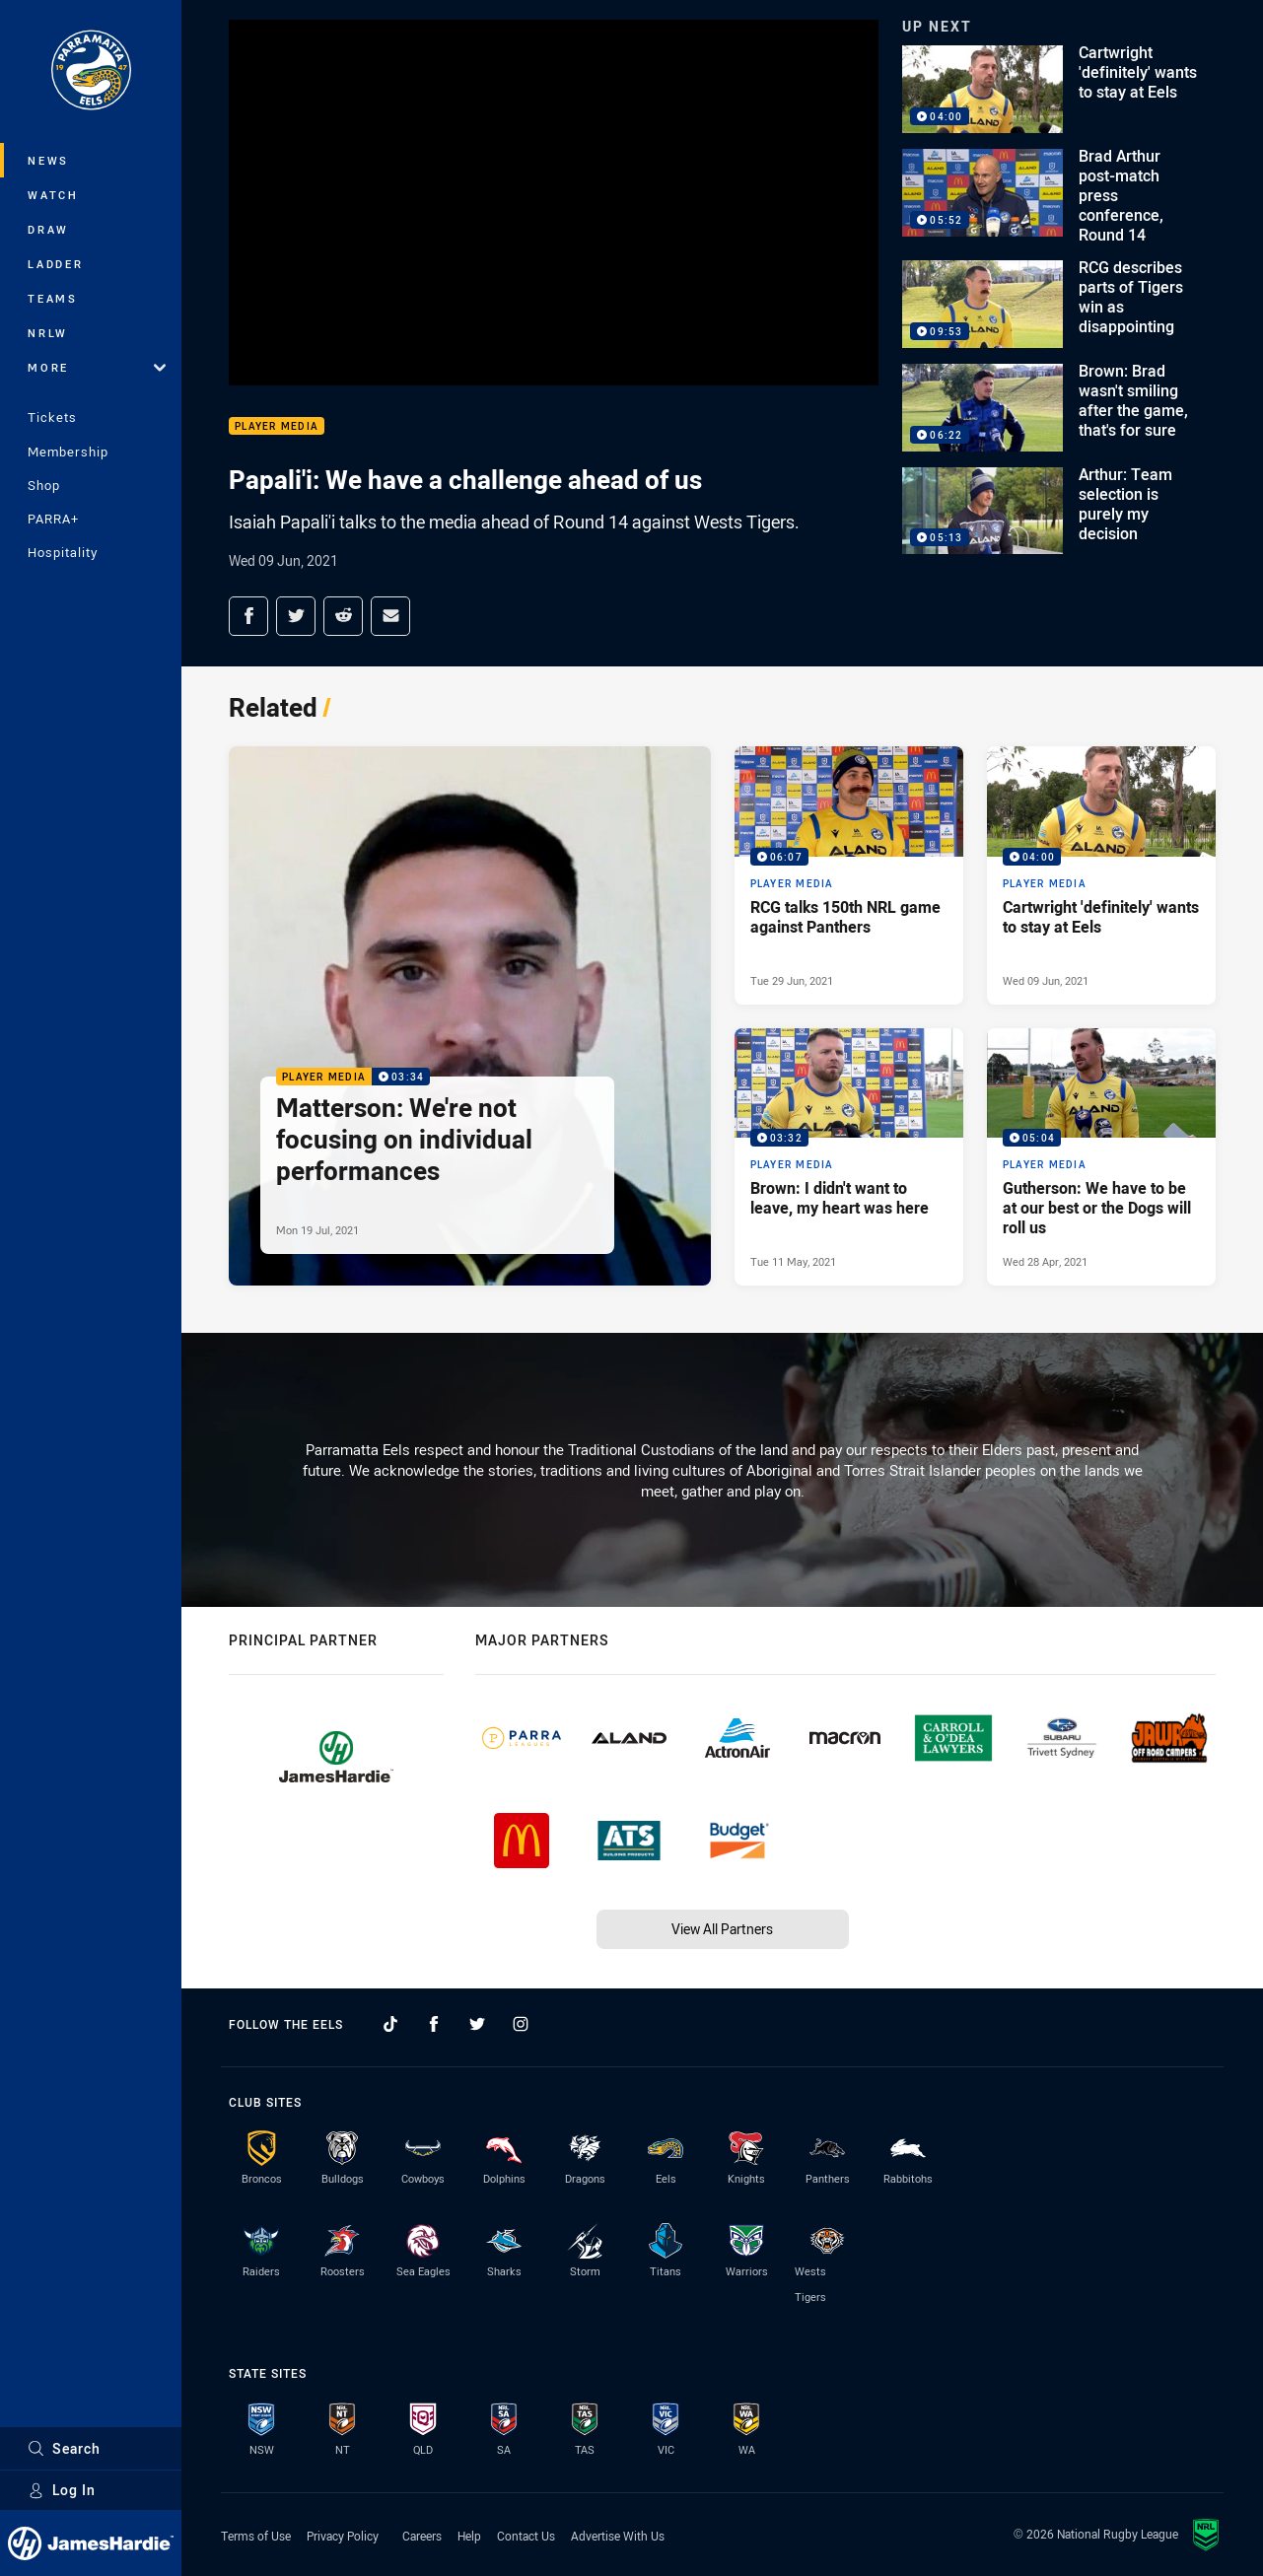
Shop (44, 485)
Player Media (276, 426)
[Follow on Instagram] (520, 2024)
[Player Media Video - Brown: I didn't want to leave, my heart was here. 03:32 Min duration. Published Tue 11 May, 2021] (849, 1157)
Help (469, 2535)
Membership (68, 451)
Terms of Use (256, 2535)
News (48, 160)
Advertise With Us (618, 2535)
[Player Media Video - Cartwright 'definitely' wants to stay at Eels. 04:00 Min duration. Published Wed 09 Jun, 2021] (1101, 875)
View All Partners (722, 1928)
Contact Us (526, 2535)
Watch (53, 194)
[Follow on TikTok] (390, 2024)
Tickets (52, 417)
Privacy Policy (343, 2535)
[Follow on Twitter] (477, 2024)
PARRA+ (53, 518)
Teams (53, 298)
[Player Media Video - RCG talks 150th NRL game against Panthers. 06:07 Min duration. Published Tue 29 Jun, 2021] (849, 875)
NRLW (48, 332)
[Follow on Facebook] (434, 2024)
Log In (62, 2489)
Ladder (56, 263)
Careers (422, 2535)
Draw (48, 229)
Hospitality (63, 552)
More (97, 367)
